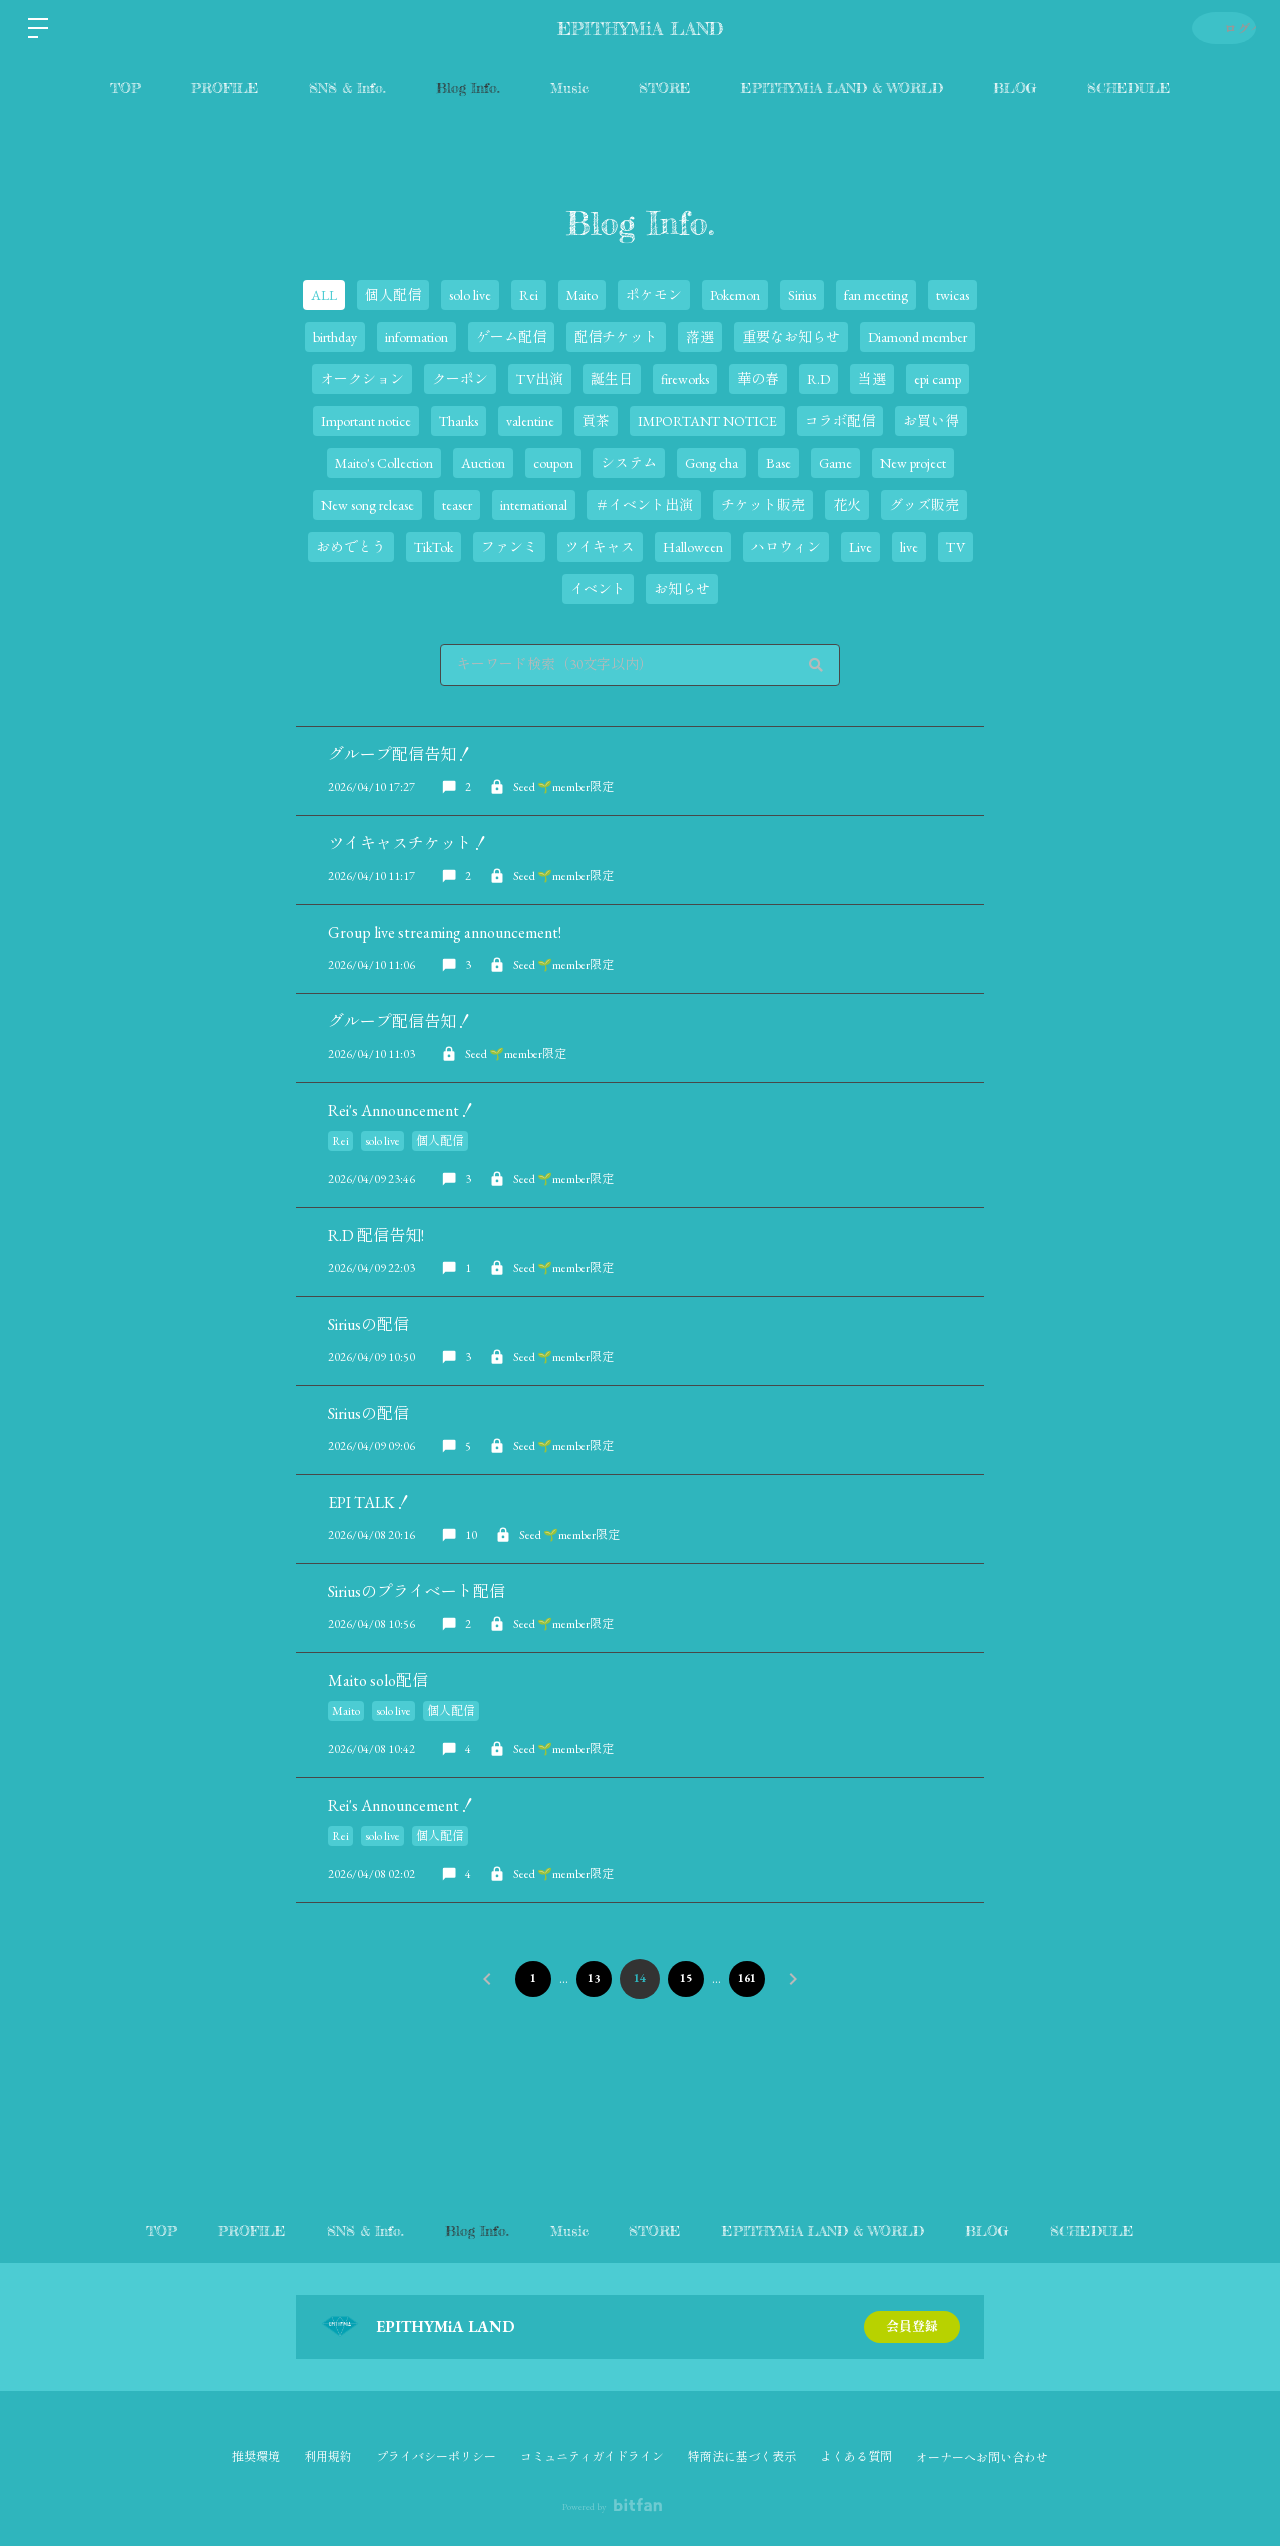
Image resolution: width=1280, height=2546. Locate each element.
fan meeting (876, 295)
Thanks (458, 421)
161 (753, 1978)
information (416, 337)
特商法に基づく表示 (742, 2457)
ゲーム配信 (511, 337)
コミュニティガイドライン (592, 2457)
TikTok (433, 547)
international (533, 505)
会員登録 (912, 2327)
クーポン (460, 379)
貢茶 (596, 421)
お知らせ (682, 589)
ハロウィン (786, 547)
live (909, 547)
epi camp (937, 379)
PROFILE (225, 87)
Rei (528, 295)
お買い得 (931, 421)
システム (629, 463)
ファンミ (509, 547)
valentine (530, 421)
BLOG (1015, 87)
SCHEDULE (1129, 87)
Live (860, 547)
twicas (952, 295)
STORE (665, 87)
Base (778, 463)
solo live (470, 295)
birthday (335, 337)
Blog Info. (468, 87)
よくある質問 (856, 2457)
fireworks (685, 379)
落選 (700, 337)
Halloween (693, 547)
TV (955, 547)
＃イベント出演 (644, 505)
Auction (483, 463)
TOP (125, 87)
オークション (362, 379)
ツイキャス (600, 547)
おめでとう (351, 547)
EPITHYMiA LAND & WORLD (842, 87)
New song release (367, 505)
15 (688, 1978)
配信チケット (616, 337)
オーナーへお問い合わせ (982, 2458)
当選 (872, 379)
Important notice (366, 421)
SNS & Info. (347, 87)
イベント (598, 589)
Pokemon (735, 295)
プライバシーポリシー (436, 2457)
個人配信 (393, 295)
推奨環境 (256, 2457)
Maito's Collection (384, 463)
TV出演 (539, 379)
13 (592, 1978)
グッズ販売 (924, 505)
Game (835, 463)
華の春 (758, 379)
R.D (818, 379)
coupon (553, 463)
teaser (457, 505)
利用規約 (328, 2457)
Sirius (802, 295)
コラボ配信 (840, 421)
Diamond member (917, 337)
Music (569, 87)
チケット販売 (763, 505)
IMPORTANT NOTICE (707, 421)
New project (913, 463)
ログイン (1220, 27)
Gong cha (711, 463)
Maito (582, 295)
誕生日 (612, 379)
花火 (847, 505)
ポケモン (654, 295)
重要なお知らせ (791, 337)
